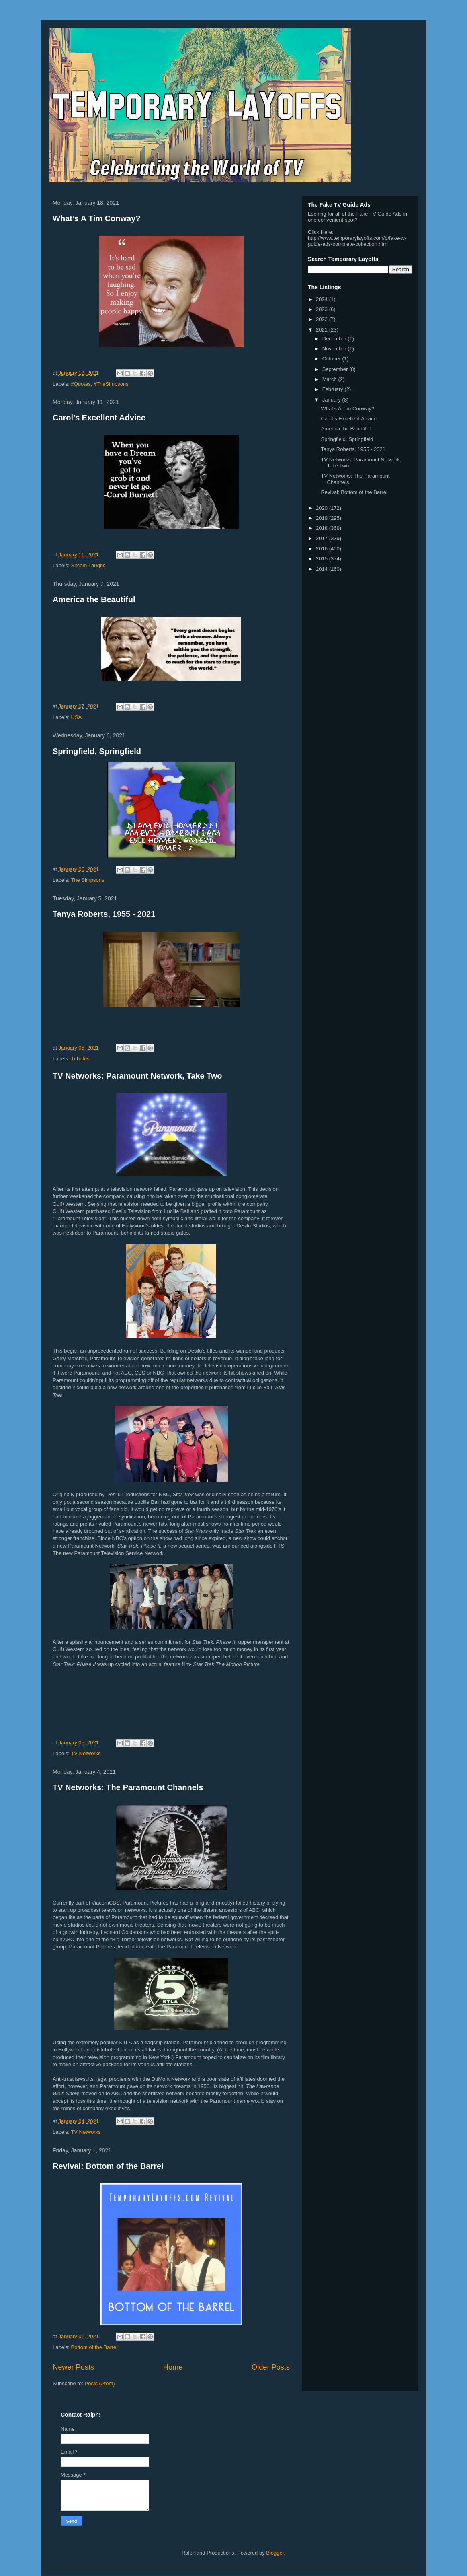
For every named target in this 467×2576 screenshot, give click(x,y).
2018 (322, 528)
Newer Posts (73, 2367)
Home (173, 2367)
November (335, 349)
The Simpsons (87, 880)
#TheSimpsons (111, 384)
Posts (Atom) (100, 2383)
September (335, 369)
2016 (322, 549)
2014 (322, 569)
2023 (322, 309)
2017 (322, 538)
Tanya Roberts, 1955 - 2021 (104, 914)
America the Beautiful (94, 599)
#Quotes (81, 384)
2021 (322, 330)
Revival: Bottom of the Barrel (108, 2166)
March (330, 379)
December (335, 339)
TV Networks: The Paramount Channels (128, 1787)
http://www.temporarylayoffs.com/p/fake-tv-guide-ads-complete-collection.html (357, 241)
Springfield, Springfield (97, 751)
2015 (322, 559)
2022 (322, 319)
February (333, 389)
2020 (322, 508)
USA (76, 717)
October (332, 359)
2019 (322, 518)
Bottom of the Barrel (94, 2347)
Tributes (80, 1059)
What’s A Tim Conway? (97, 218)
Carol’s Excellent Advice (99, 417)
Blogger (275, 2553)
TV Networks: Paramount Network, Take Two (137, 1075)
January (332, 400)
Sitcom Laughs (88, 565)
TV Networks (85, 1753)
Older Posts (271, 2367)
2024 (322, 299)
